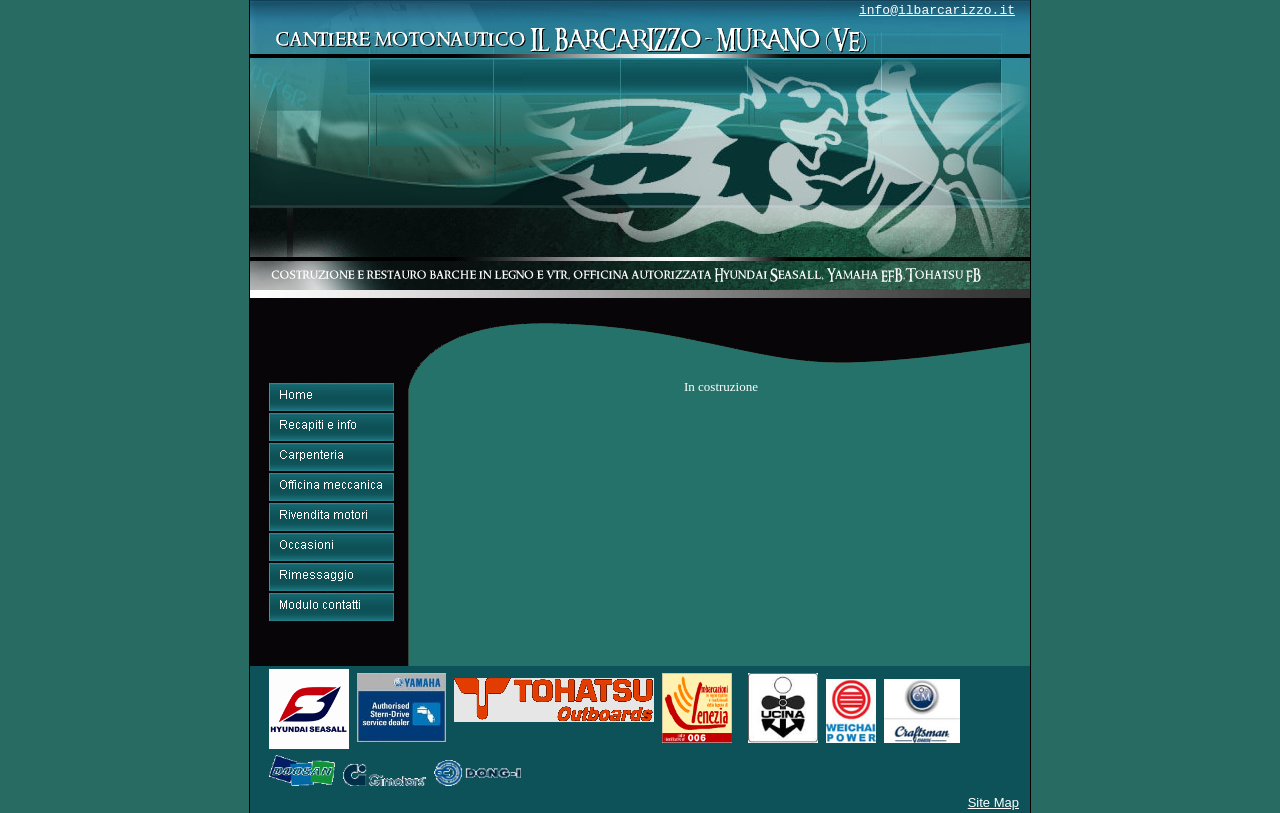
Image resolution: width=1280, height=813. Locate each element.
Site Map (993, 802)
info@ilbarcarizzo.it (937, 10)
